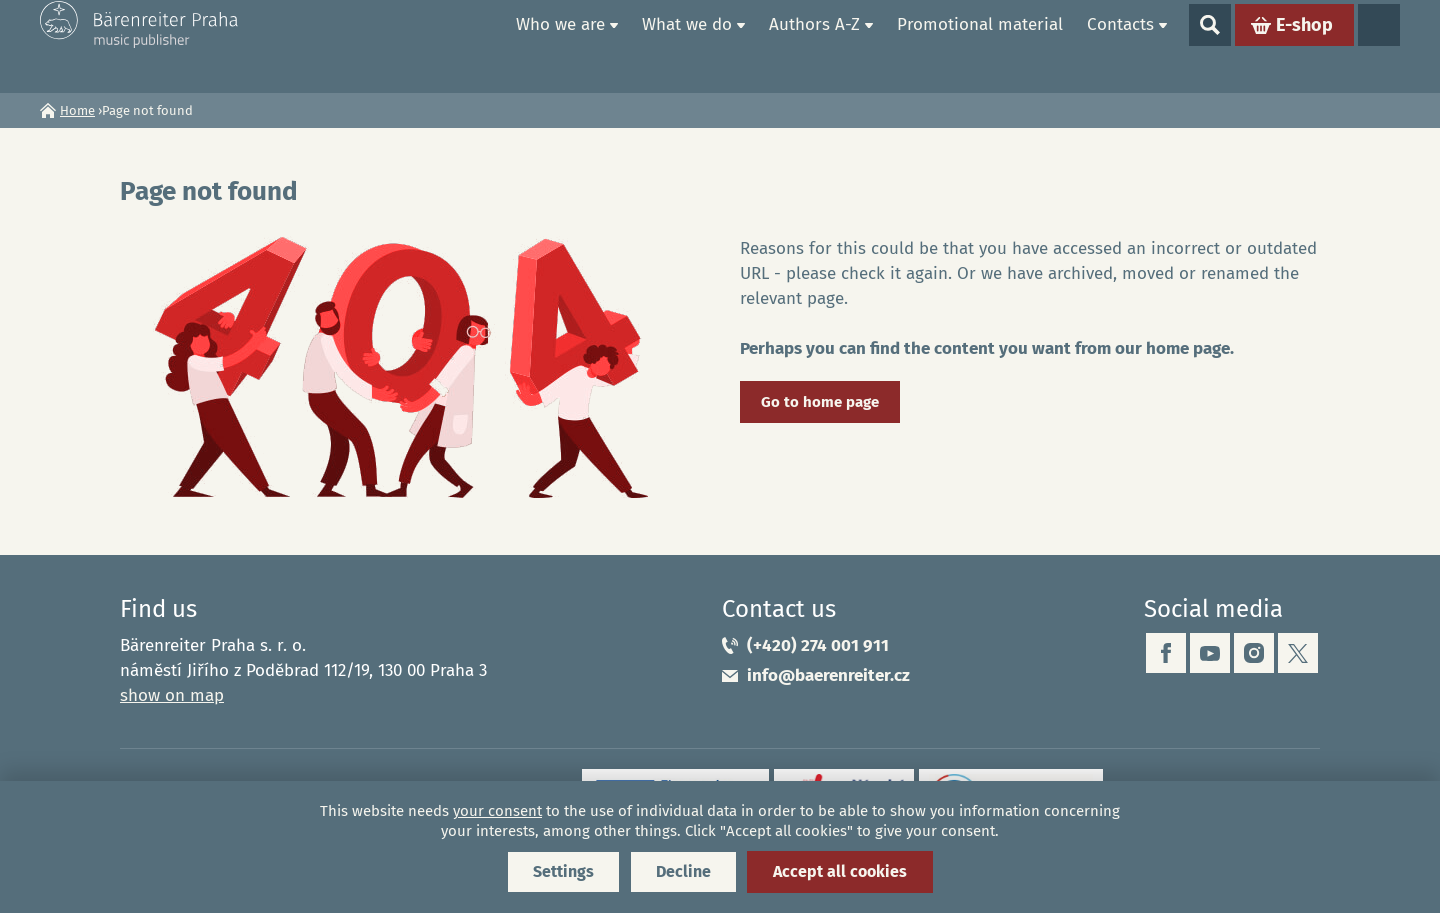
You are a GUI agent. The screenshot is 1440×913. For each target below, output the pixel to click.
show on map (172, 695)
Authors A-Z (814, 45)
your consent (497, 811)
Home (481, 46)
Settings (563, 871)
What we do (687, 45)
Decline (683, 871)
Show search (1210, 46)
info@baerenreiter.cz (828, 675)
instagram (1254, 653)
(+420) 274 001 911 (818, 645)
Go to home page (820, 402)
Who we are (560, 45)
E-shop (1304, 46)
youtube (1210, 653)
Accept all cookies (840, 871)
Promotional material (980, 45)
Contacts (1120, 45)
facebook (1166, 653)
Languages (1379, 46)
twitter (1298, 653)
